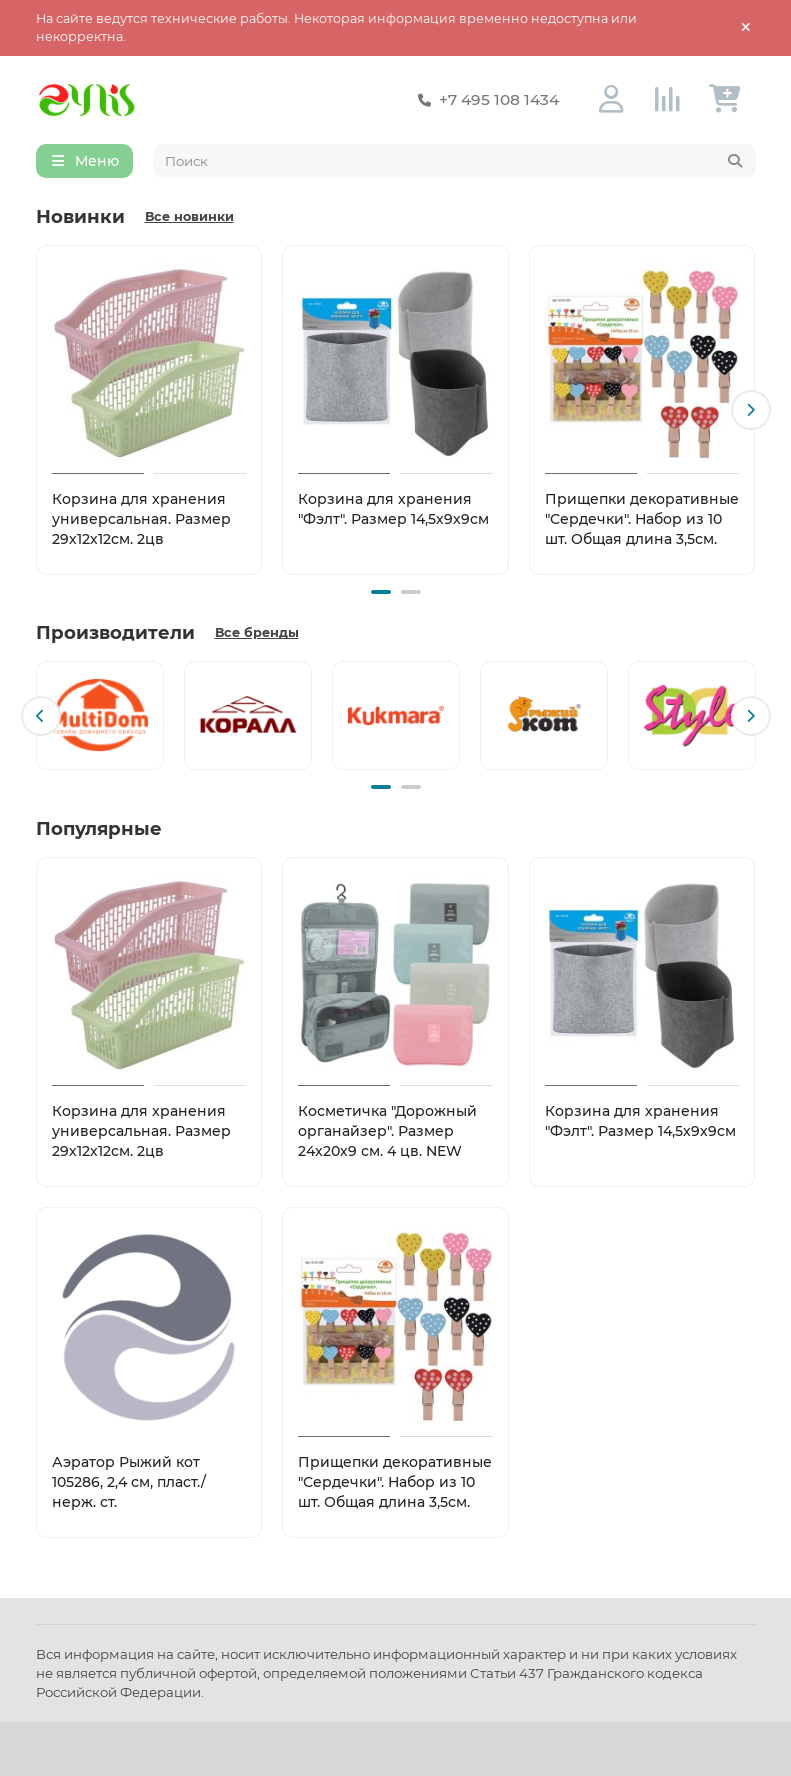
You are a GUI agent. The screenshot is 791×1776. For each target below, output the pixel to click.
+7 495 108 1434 (485, 100)
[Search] (454, 162)
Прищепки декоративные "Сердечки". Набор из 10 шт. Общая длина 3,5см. (642, 520)
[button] (751, 411)
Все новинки (189, 217)
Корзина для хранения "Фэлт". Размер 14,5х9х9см (393, 510)
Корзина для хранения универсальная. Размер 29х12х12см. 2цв (141, 520)
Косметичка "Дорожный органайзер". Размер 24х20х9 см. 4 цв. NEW (387, 1130)
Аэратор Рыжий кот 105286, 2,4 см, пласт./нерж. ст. (129, 1480)
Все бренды (257, 632)
